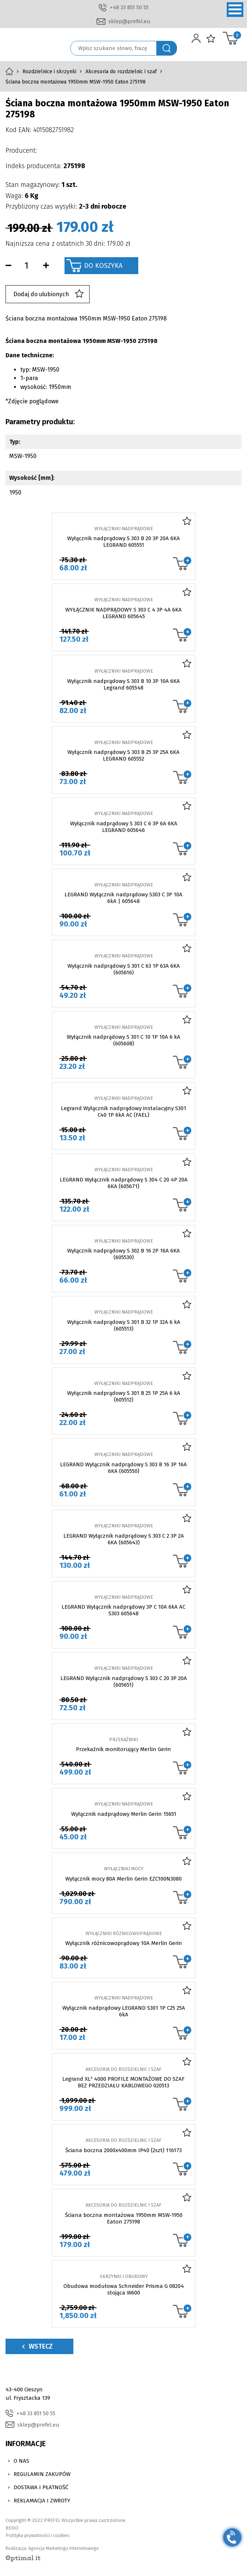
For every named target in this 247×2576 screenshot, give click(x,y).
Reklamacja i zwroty (42, 2500)
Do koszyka (103, 266)
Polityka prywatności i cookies (38, 2535)
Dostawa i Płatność (41, 2487)
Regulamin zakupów (42, 2474)
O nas (21, 2461)
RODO (12, 2528)
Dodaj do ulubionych (48, 294)
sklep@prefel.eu (129, 21)
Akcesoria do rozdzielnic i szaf (121, 71)
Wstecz (37, 2346)
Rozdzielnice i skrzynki (49, 71)
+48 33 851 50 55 (129, 7)
